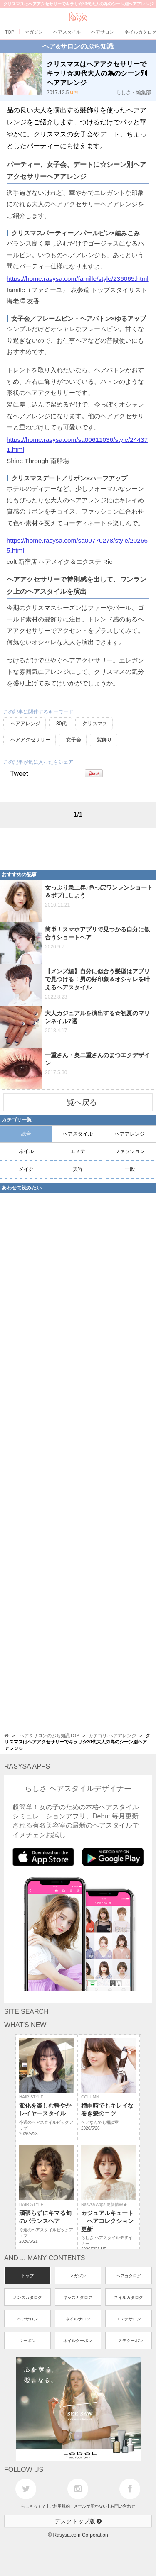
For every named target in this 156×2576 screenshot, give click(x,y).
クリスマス (94, 723)
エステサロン (128, 2319)
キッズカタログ (77, 2297)
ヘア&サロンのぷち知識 (78, 46)
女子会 (73, 740)
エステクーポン (128, 2340)
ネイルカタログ (128, 2297)
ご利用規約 (59, 2506)
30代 (61, 723)
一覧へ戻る (78, 1102)
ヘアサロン (27, 2319)
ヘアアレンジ (25, 723)
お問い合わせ (122, 2506)
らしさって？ (33, 2506)
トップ (27, 2276)
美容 (78, 1169)
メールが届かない (90, 2506)
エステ (77, 1151)
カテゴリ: (112, 1735)
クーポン (27, 2340)
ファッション (130, 1151)
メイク (26, 1169)
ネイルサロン (77, 2319)
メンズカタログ (27, 2297)
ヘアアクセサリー (30, 740)
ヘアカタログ (128, 2276)
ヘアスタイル (78, 1134)
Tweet (19, 773)
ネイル (26, 1151)
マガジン (77, 2276)
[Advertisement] (66, 849)
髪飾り (104, 740)
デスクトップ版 (78, 2521)
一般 (130, 1169)
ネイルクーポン (77, 2340)
